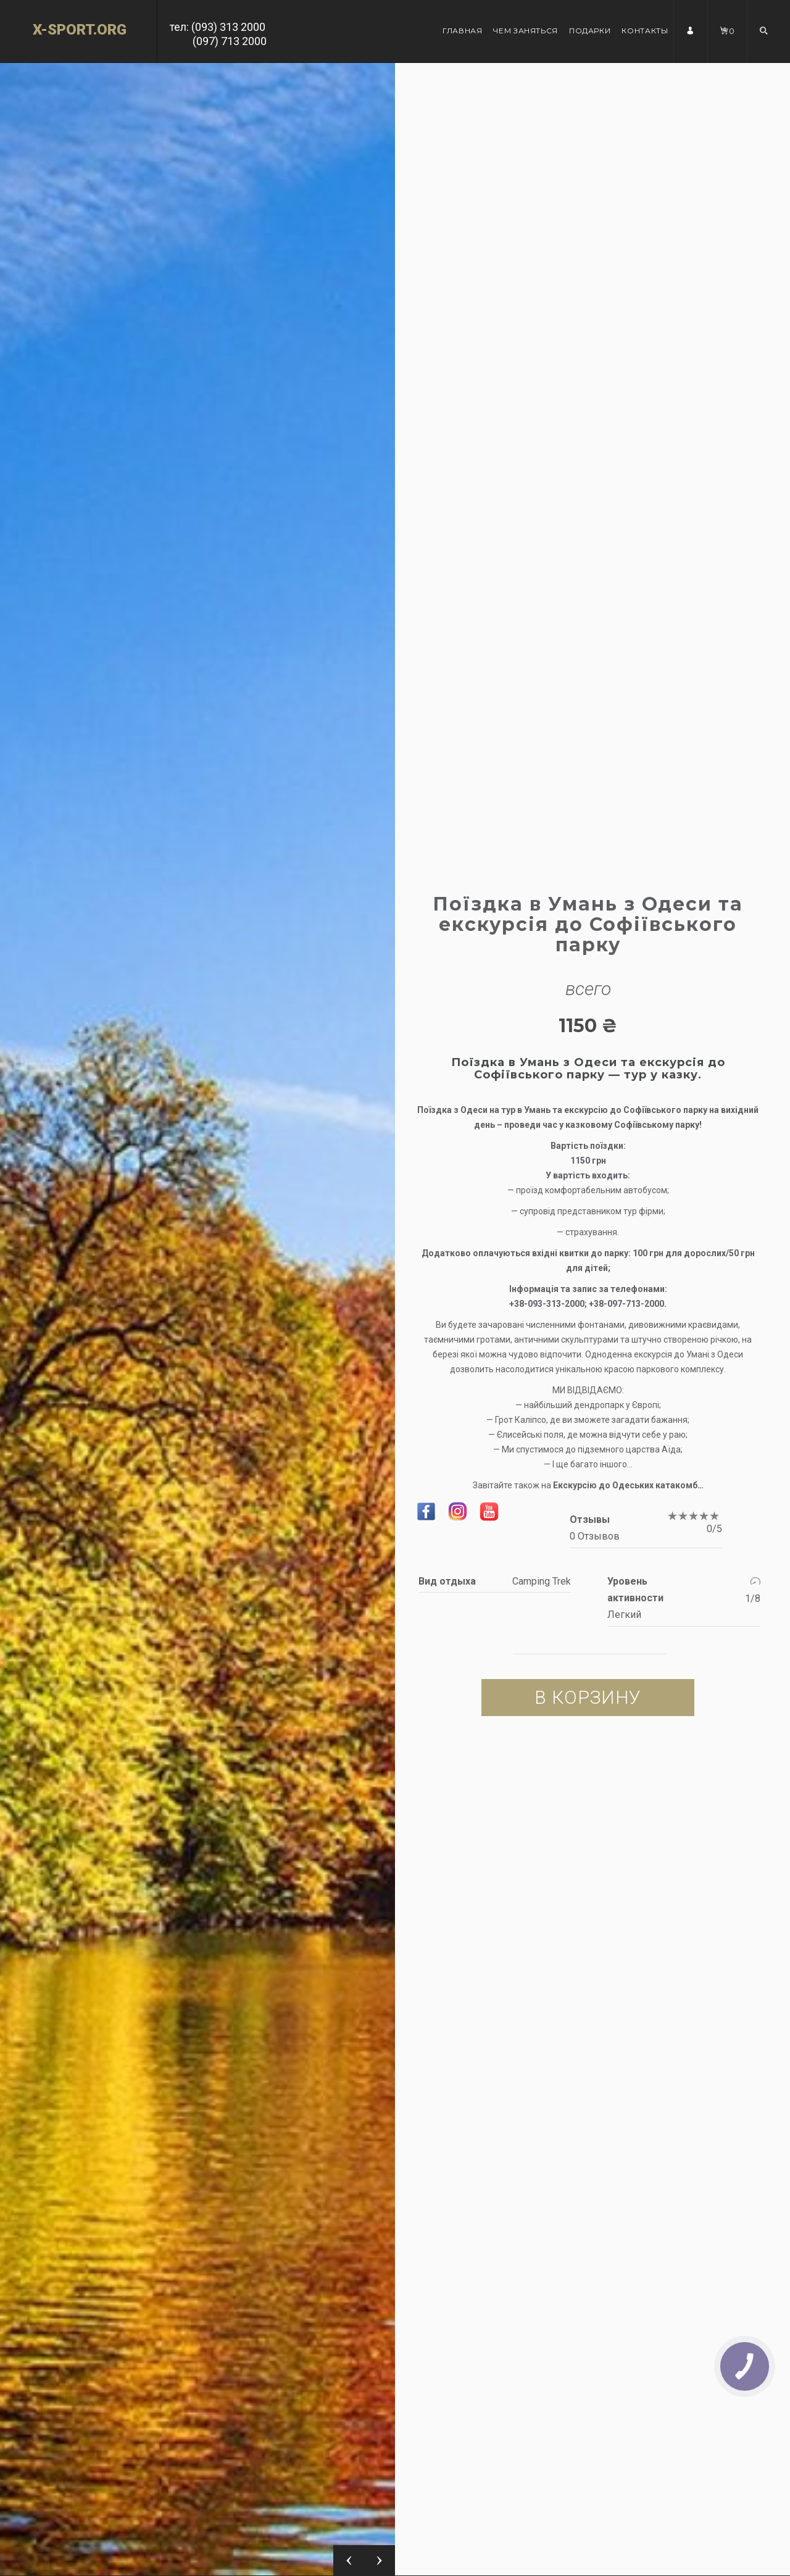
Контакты (645, 30)
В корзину (587, 1697)
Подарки (589, 30)
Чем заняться (525, 30)
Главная (462, 30)
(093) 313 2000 (228, 26)
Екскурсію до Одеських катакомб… (628, 1485)
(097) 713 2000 (230, 41)
